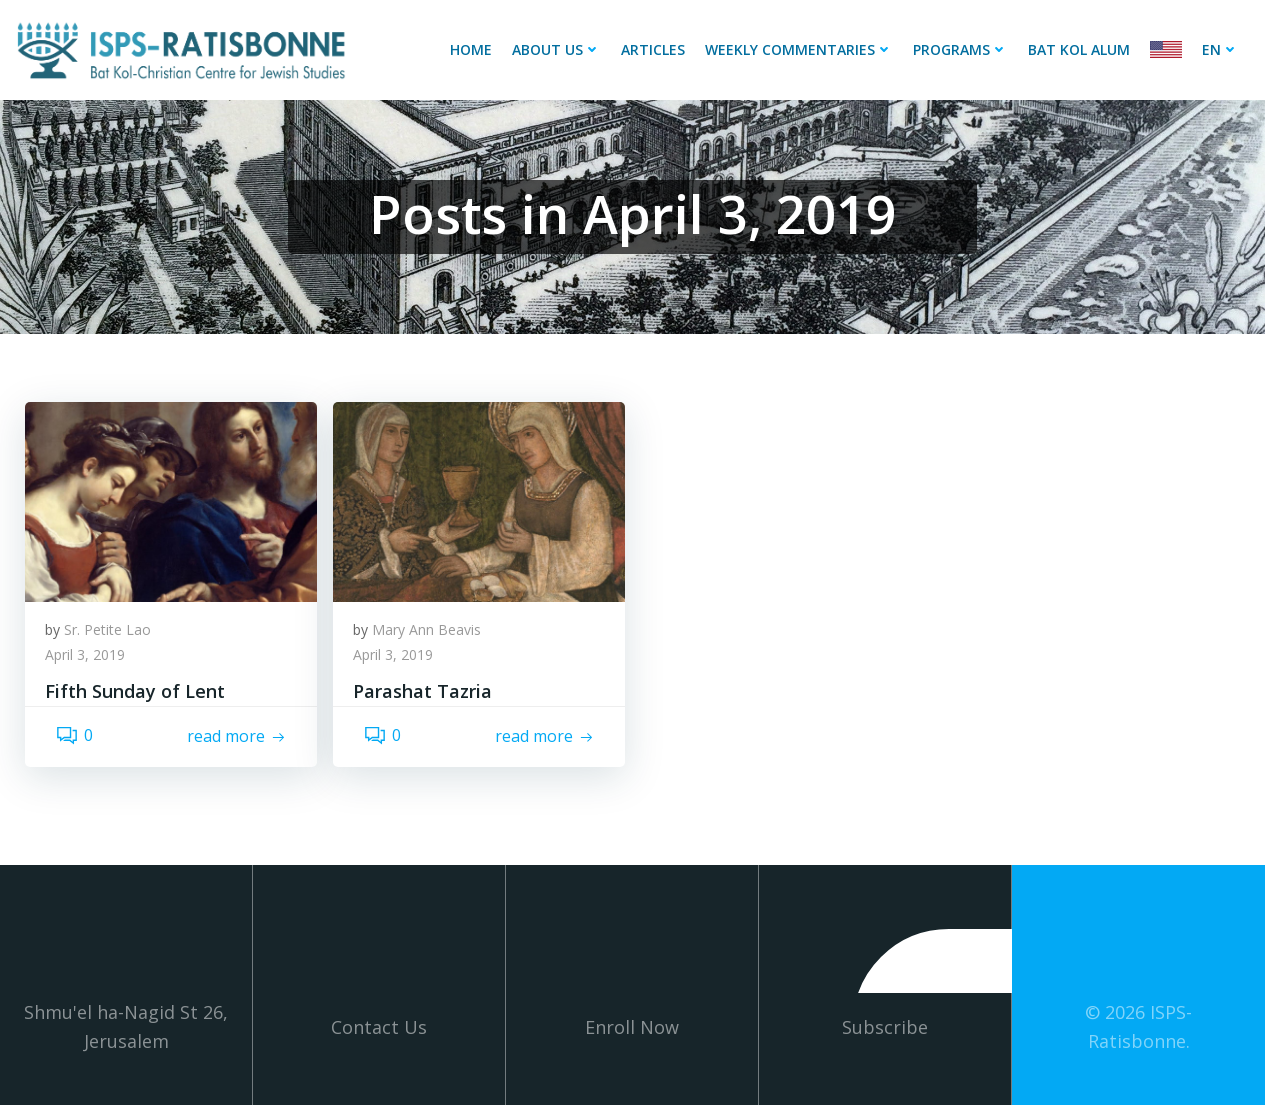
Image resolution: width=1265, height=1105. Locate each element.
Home (471, 49)
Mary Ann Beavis (426, 629)
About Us (556, 49)
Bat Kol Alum (1079, 49)
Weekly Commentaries (799, 49)
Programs (960, 49)
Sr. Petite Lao (107, 629)
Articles (653, 49)
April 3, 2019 (85, 654)
